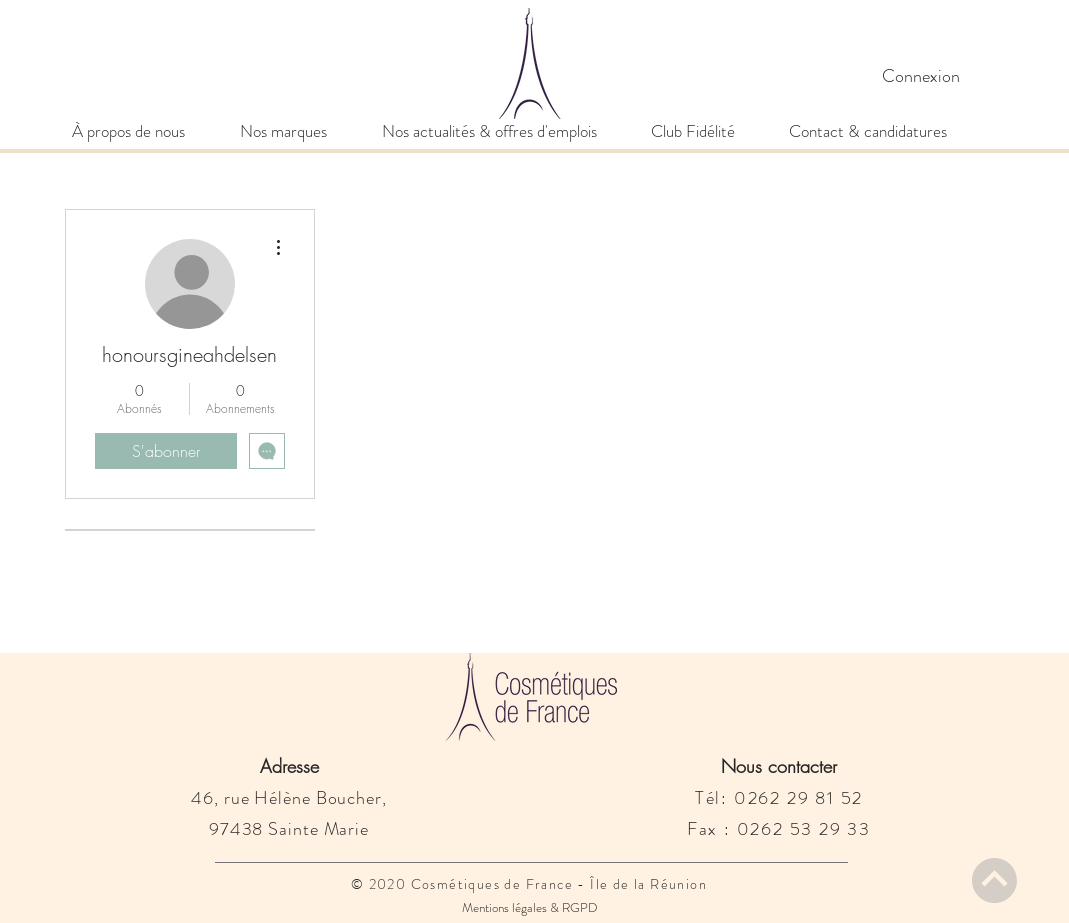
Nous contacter (779, 766)
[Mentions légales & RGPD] (530, 908)
